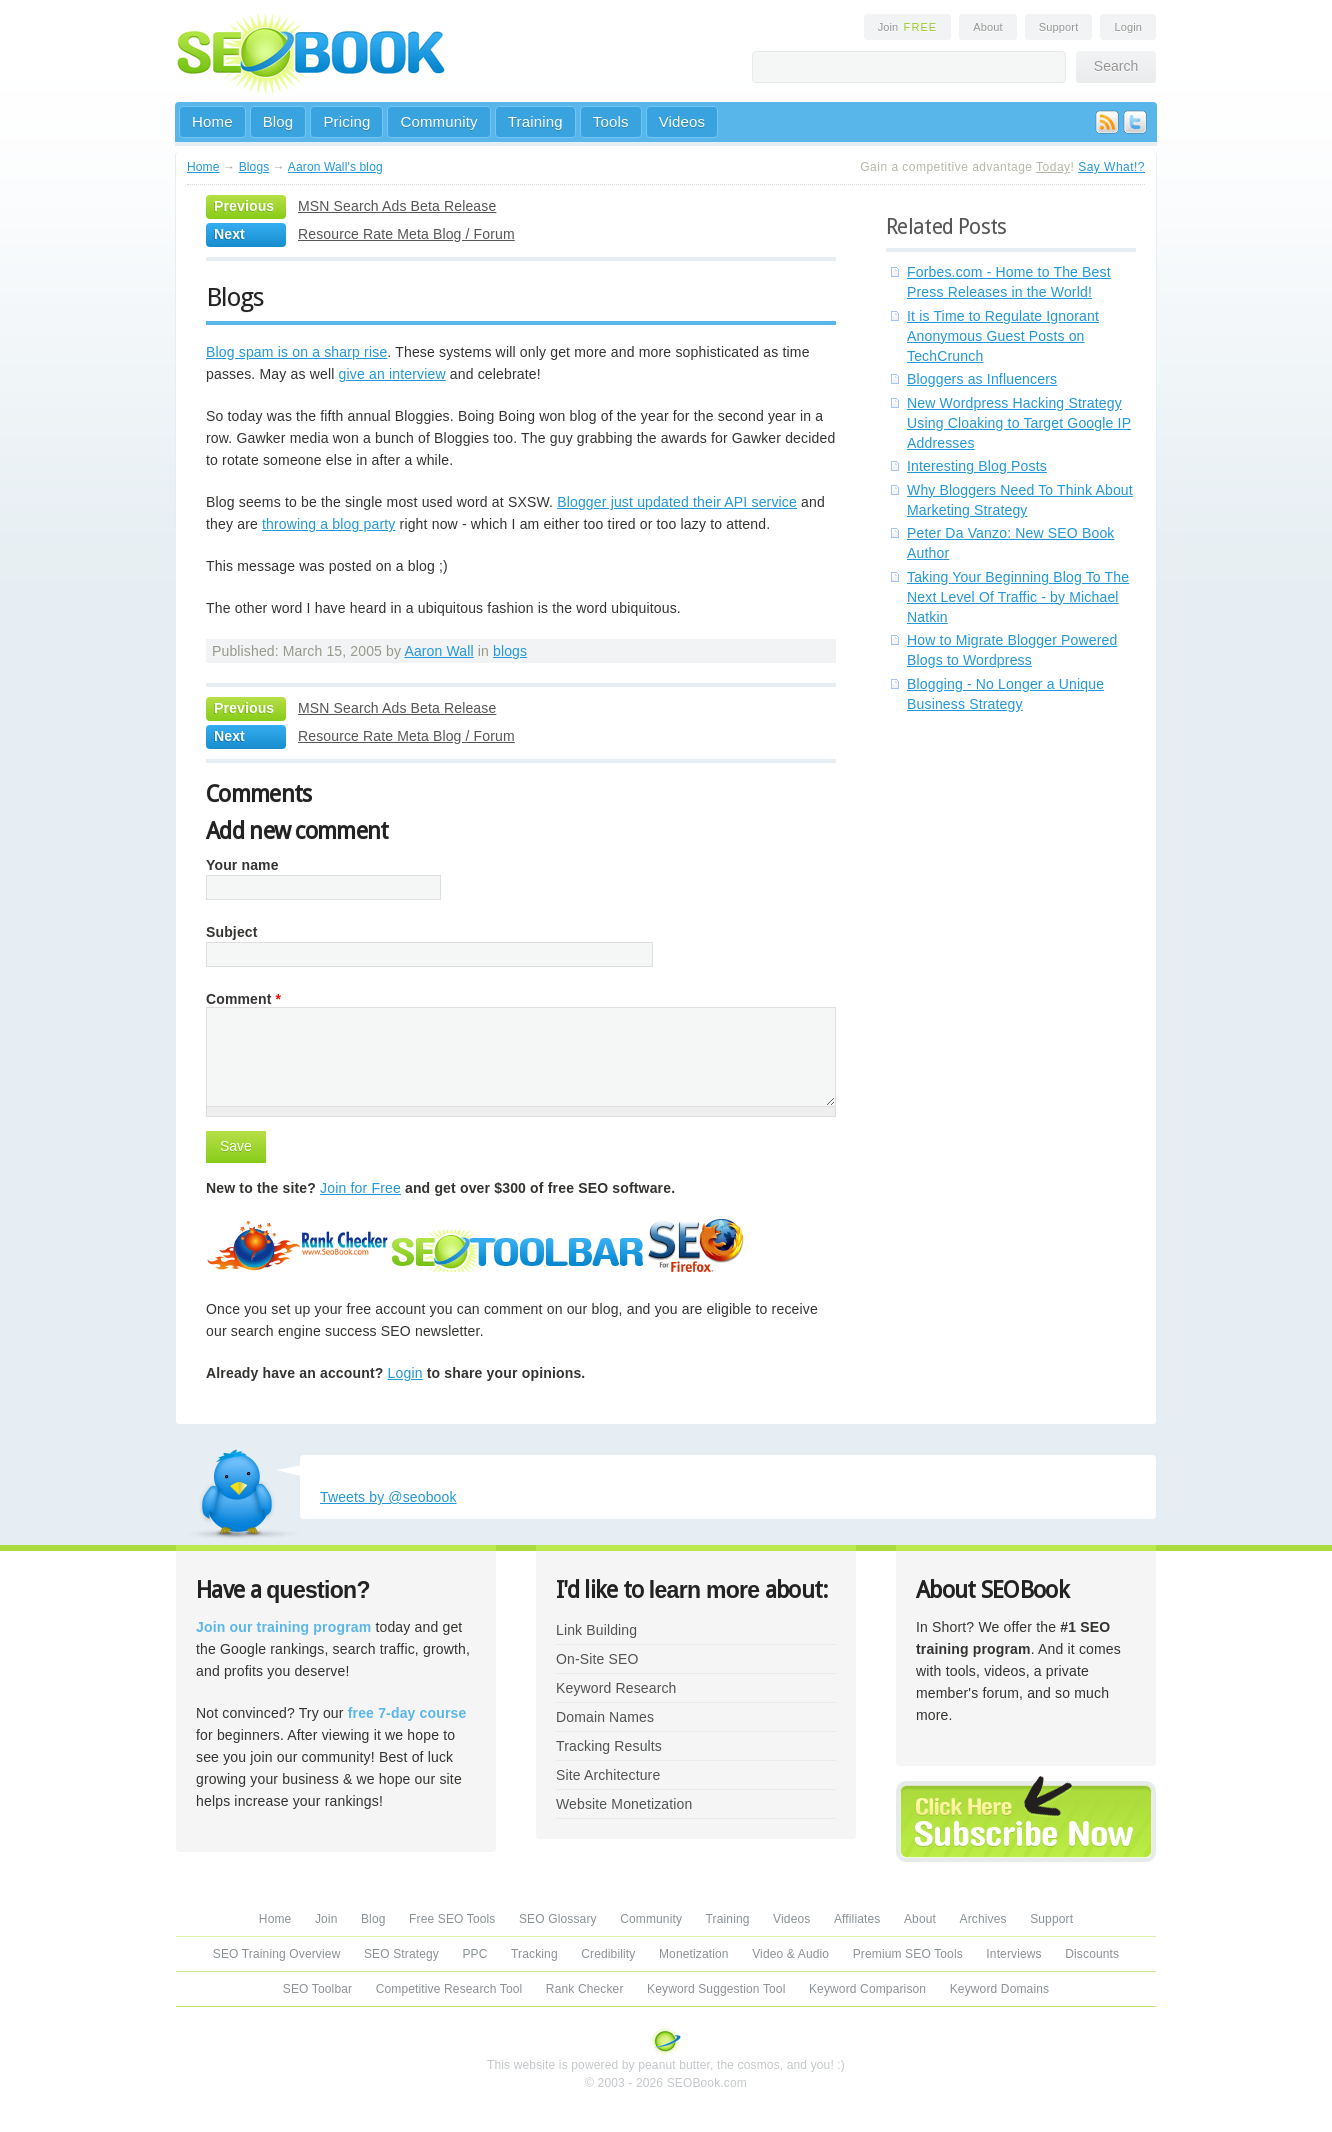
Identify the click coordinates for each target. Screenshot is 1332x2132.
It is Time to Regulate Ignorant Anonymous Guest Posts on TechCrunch (1003, 336)
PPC (474, 1954)
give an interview (392, 374)
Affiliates (857, 1919)
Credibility (608, 1954)
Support (1059, 27)
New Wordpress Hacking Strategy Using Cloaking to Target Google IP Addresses (1019, 423)
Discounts (1092, 1954)
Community (438, 121)
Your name (242, 865)
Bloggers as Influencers (982, 379)
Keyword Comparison (867, 1989)
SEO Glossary (558, 1919)
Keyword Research (616, 1688)
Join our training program (283, 1627)
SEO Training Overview (277, 1954)
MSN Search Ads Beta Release (397, 206)
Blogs (254, 167)
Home (212, 121)
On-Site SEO (597, 1659)
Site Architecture (608, 1775)
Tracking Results (609, 1746)
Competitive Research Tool (449, 1989)
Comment (243, 999)
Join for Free (360, 1188)
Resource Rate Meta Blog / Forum (406, 234)
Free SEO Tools (452, 1919)
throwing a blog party (329, 524)
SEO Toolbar (317, 1989)
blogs (510, 651)
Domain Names (605, 1717)
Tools (611, 121)
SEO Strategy (401, 1954)
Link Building (596, 1630)
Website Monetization (624, 1804)
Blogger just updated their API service (677, 502)
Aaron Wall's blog (335, 167)
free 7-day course (407, 1713)
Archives (983, 1919)
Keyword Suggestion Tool (716, 1989)
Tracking (534, 1954)
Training (535, 121)
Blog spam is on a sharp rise (296, 352)
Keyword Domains (999, 1989)
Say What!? (1111, 167)
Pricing (346, 121)
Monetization (694, 1954)
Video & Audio (790, 1954)
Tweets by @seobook (388, 1497)
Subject (232, 932)
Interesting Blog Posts (977, 466)
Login (1128, 27)
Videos (682, 121)
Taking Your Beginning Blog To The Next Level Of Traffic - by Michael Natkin (1018, 597)
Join (908, 27)
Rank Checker (585, 1989)
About (987, 27)
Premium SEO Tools (908, 1954)
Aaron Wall (438, 651)
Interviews (1013, 1954)
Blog (278, 121)
